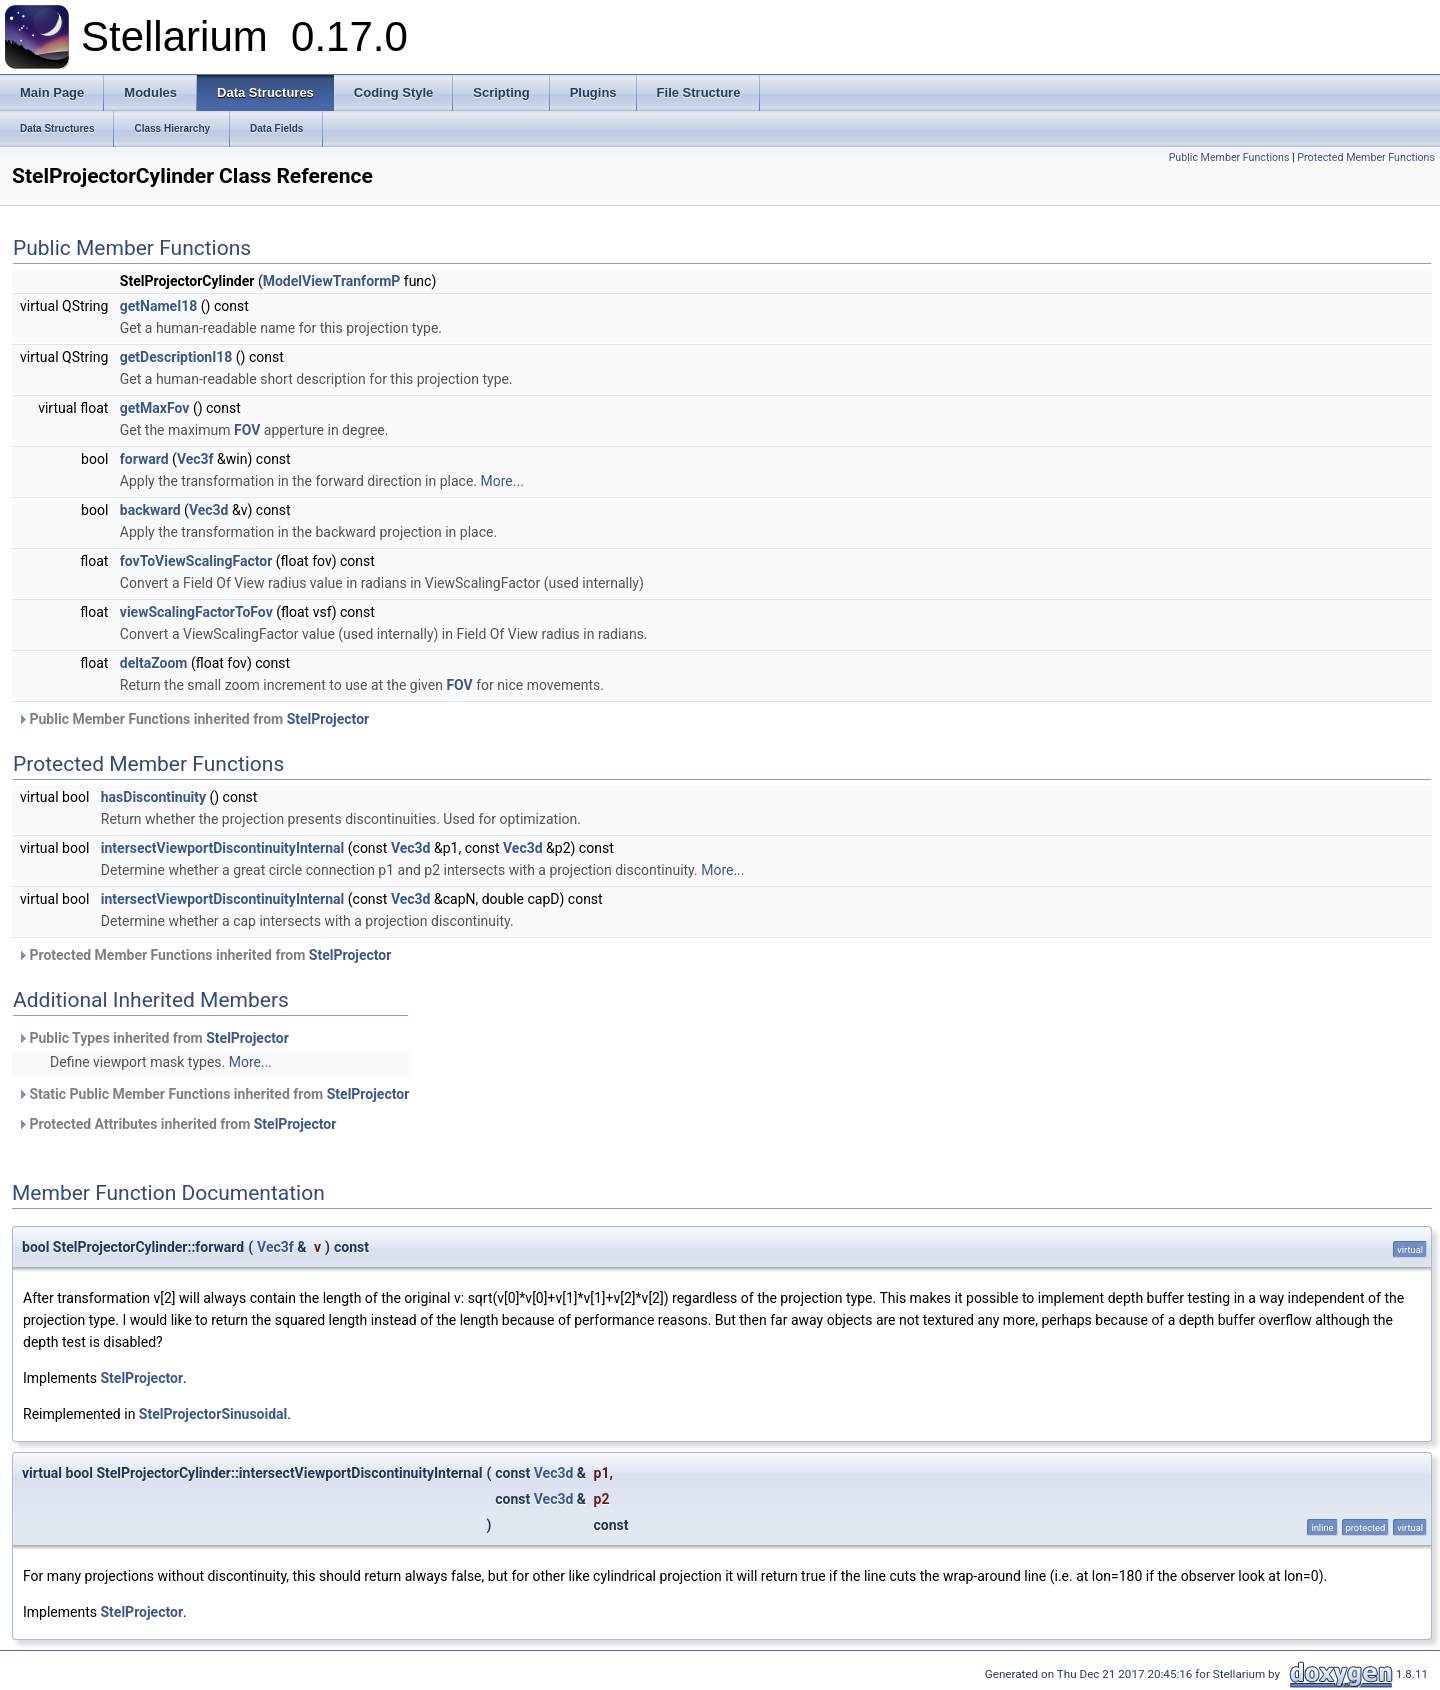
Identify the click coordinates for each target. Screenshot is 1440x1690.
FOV (247, 430)
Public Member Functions (1229, 157)
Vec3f (195, 459)
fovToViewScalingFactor (196, 561)
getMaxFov (155, 408)
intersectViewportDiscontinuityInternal (223, 848)
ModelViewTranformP (332, 281)
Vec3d (209, 510)
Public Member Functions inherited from (193, 719)
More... (502, 481)
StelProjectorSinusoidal (213, 1414)
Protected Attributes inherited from (176, 1124)
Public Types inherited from (153, 1038)
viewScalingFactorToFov (196, 612)
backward (150, 510)
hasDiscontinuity (153, 797)
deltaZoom (154, 663)
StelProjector (328, 719)
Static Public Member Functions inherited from (213, 1094)
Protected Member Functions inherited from (204, 955)
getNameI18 (159, 306)
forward (144, 459)
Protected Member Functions (1366, 157)
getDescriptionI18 (176, 357)
